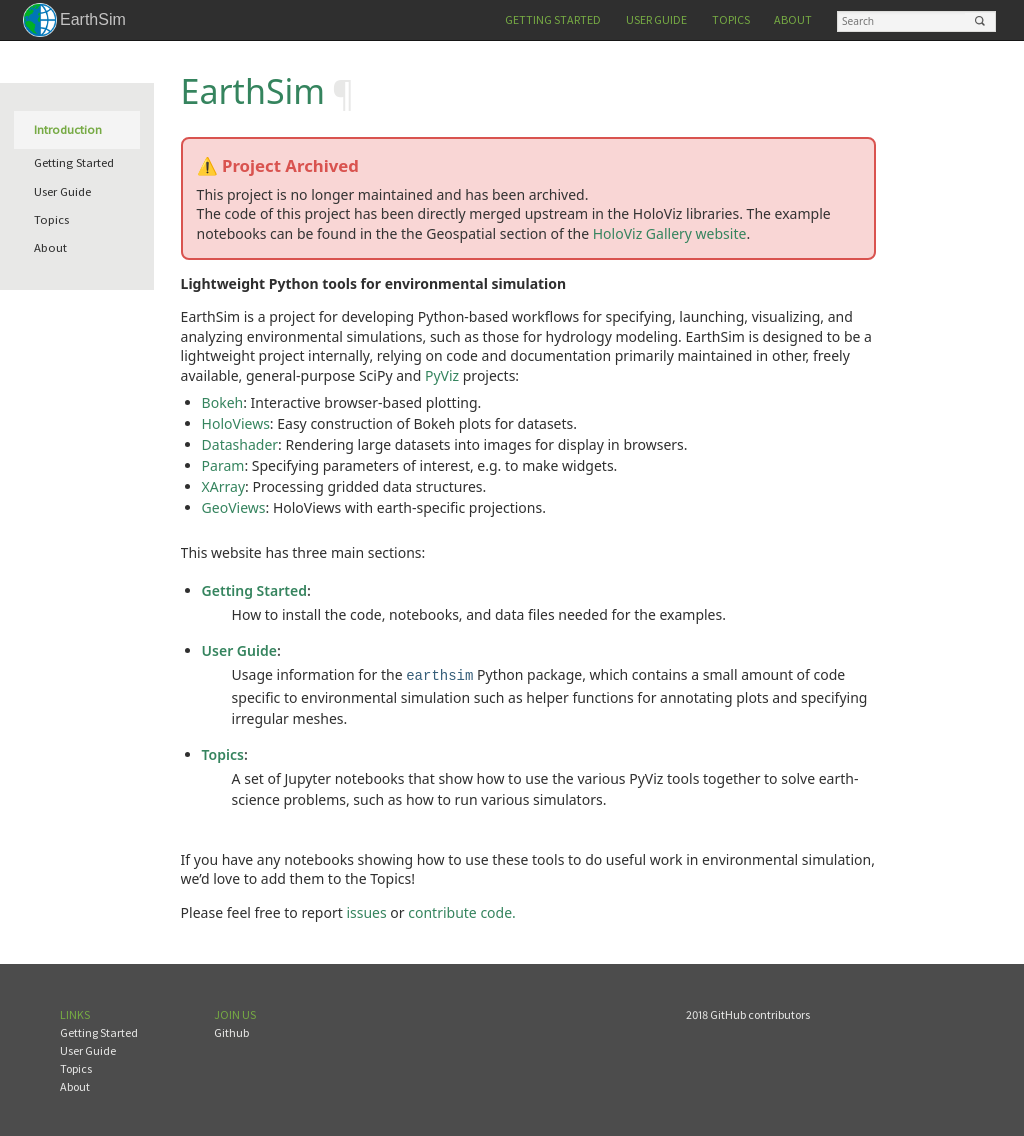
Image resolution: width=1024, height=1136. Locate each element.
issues (366, 910)
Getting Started (553, 19)
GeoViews (234, 507)
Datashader (240, 444)
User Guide (656, 19)
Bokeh (223, 402)
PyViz (442, 375)
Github (231, 1030)
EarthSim (93, 19)
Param (223, 465)
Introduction (68, 129)
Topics (731, 19)
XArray (223, 486)
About (793, 19)
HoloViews (236, 423)
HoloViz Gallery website (670, 233)
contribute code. (462, 910)
